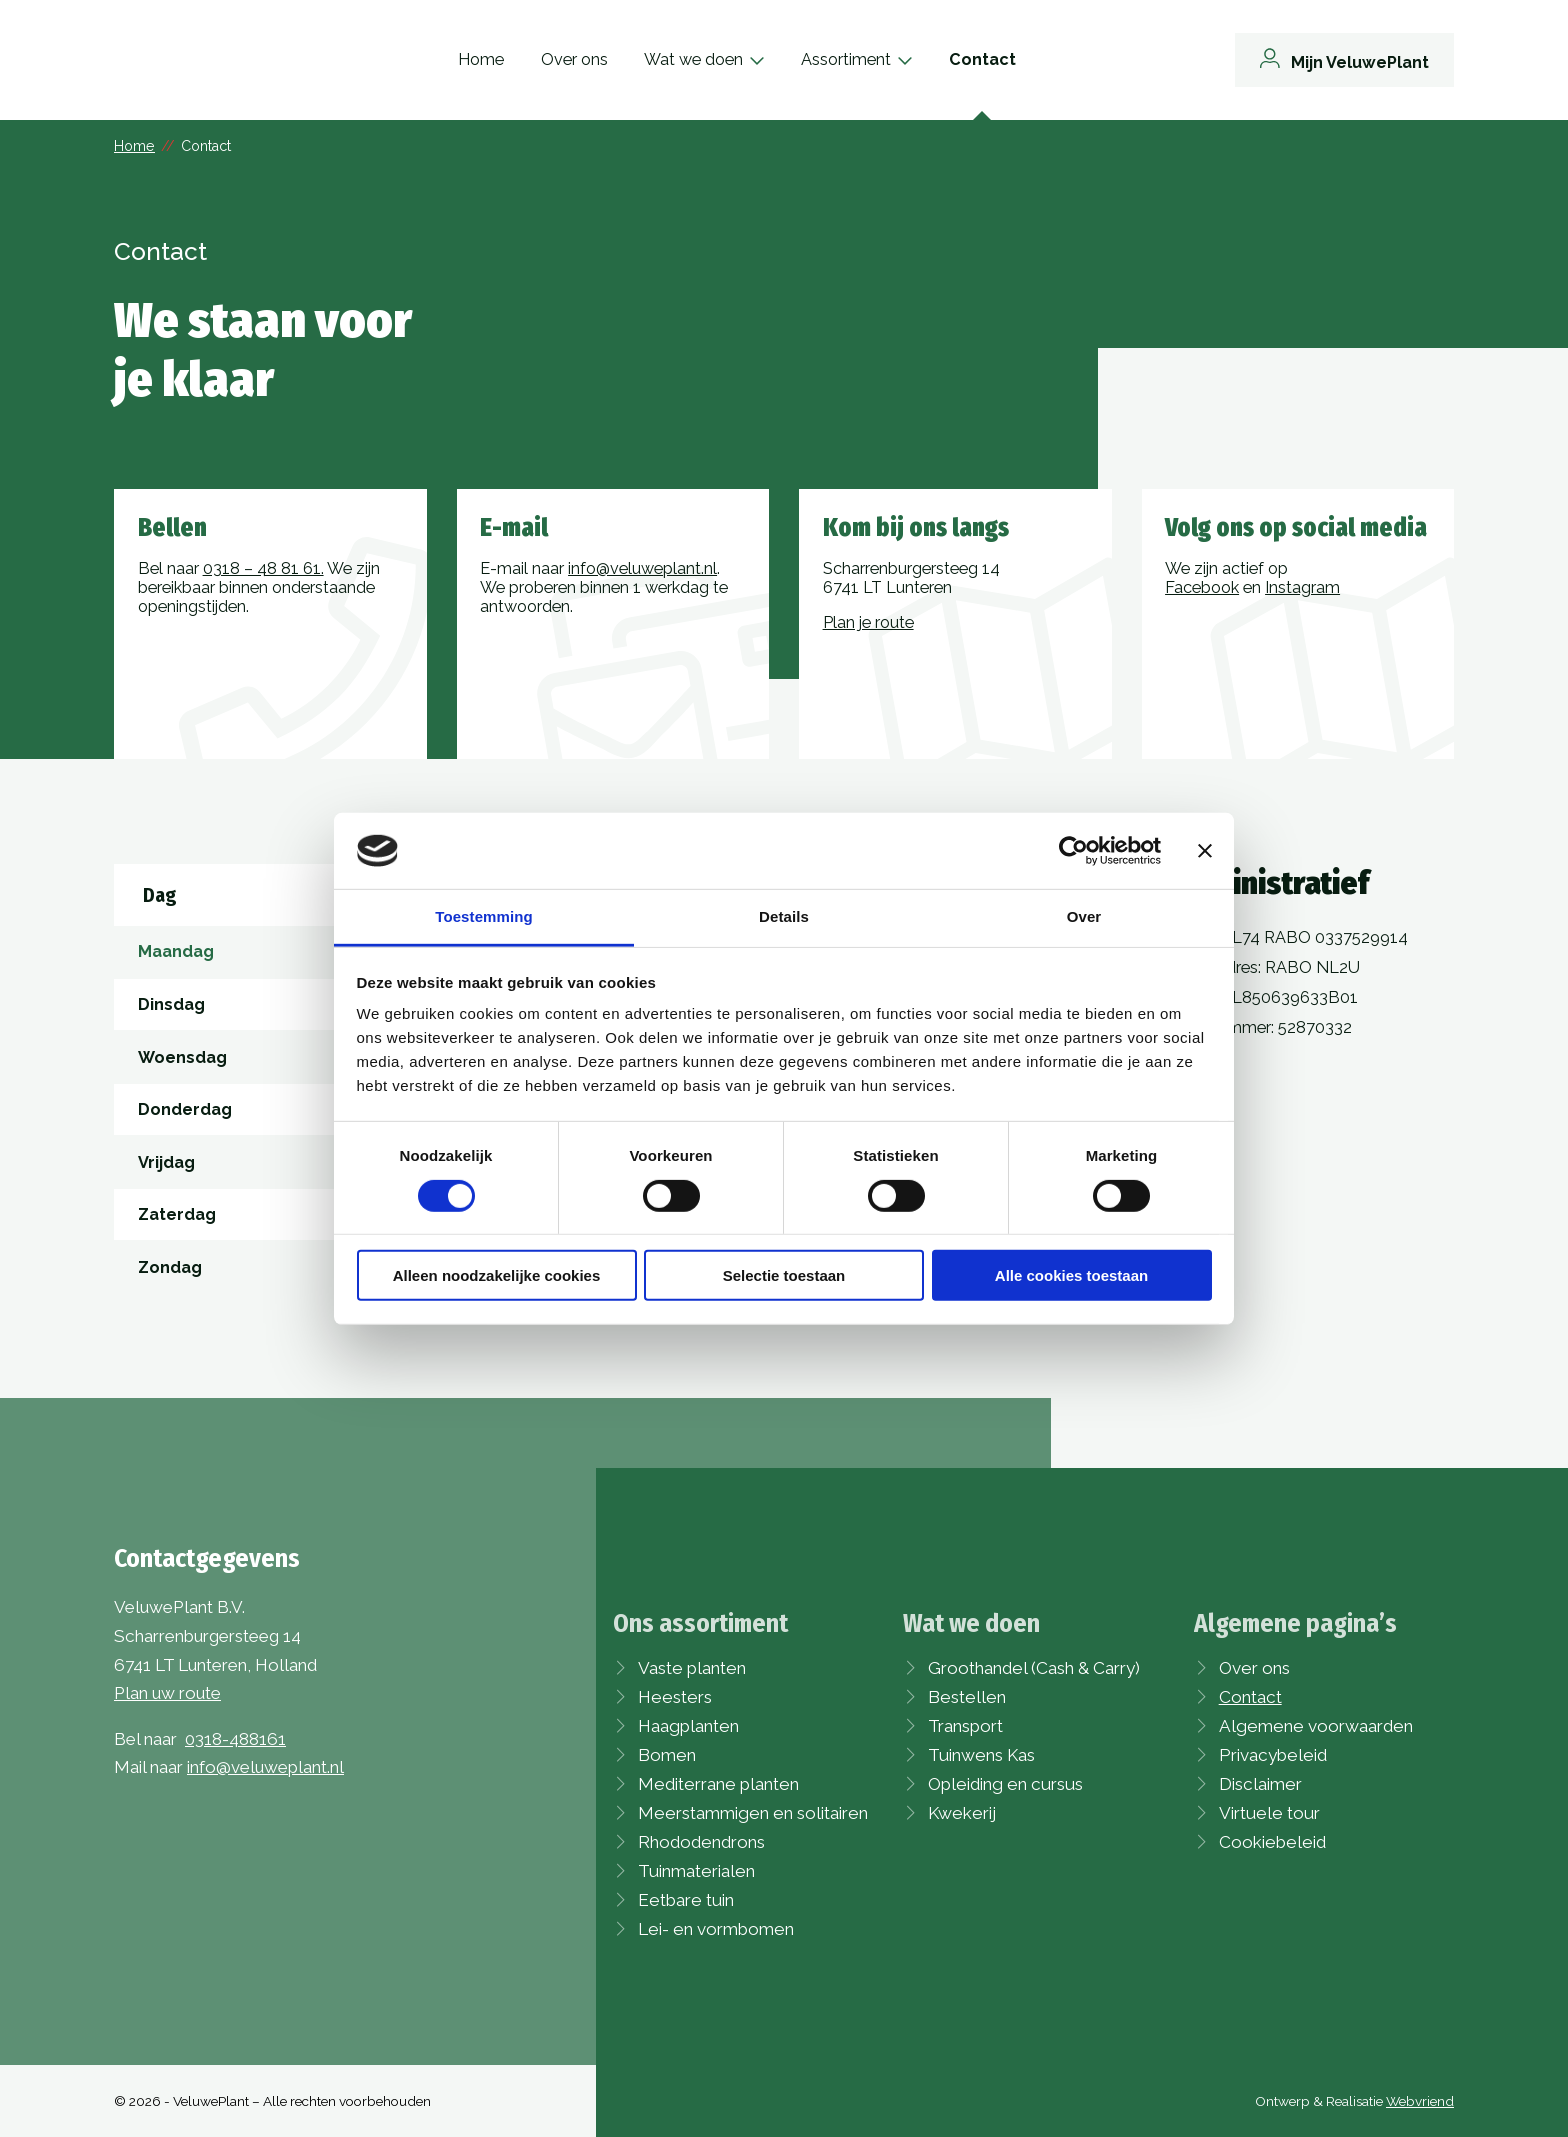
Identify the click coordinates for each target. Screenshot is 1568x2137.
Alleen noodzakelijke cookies (497, 1275)
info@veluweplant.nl (642, 568)
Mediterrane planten (718, 1784)
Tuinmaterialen (696, 1871)
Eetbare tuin (686, 1900)
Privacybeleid (1273, 1755)
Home (519, 59)
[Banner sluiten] (1205, 851)
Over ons (611, 59)
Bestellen (967, 1697)
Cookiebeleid (1272, 1842)
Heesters (675, 1697)
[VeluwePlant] (214, 60)
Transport (965, 1726)
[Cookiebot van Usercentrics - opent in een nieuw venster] (1073, 851)
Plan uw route (167, 1693)
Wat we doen (731, 59)
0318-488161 (235, 1739)
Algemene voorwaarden (1316, 1726)
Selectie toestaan (784, 1275)
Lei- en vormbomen (716, 1929)
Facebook (1202, 587)
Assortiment (884, 59)
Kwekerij (962, 1813)
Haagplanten (688, 1726)
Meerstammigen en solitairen (753, 1813)
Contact (1020, 59)
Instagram (1302, 587)
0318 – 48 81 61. (263, 568)
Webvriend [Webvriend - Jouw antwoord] (1420, 2101)
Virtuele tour (1269, 1813)
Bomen (667, 1755)
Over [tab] (1084, 916)
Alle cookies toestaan (1071, 1275)
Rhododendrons (701, 1842)
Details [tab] (784, 916)
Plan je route (868, 622)
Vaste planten (692, 1668)
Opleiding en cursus (1005, 1784)
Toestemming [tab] (484, 916)
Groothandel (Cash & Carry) (1034, 1668)
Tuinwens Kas (981, 1755)
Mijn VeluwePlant (1360, 62)
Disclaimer (1260, 1784)
